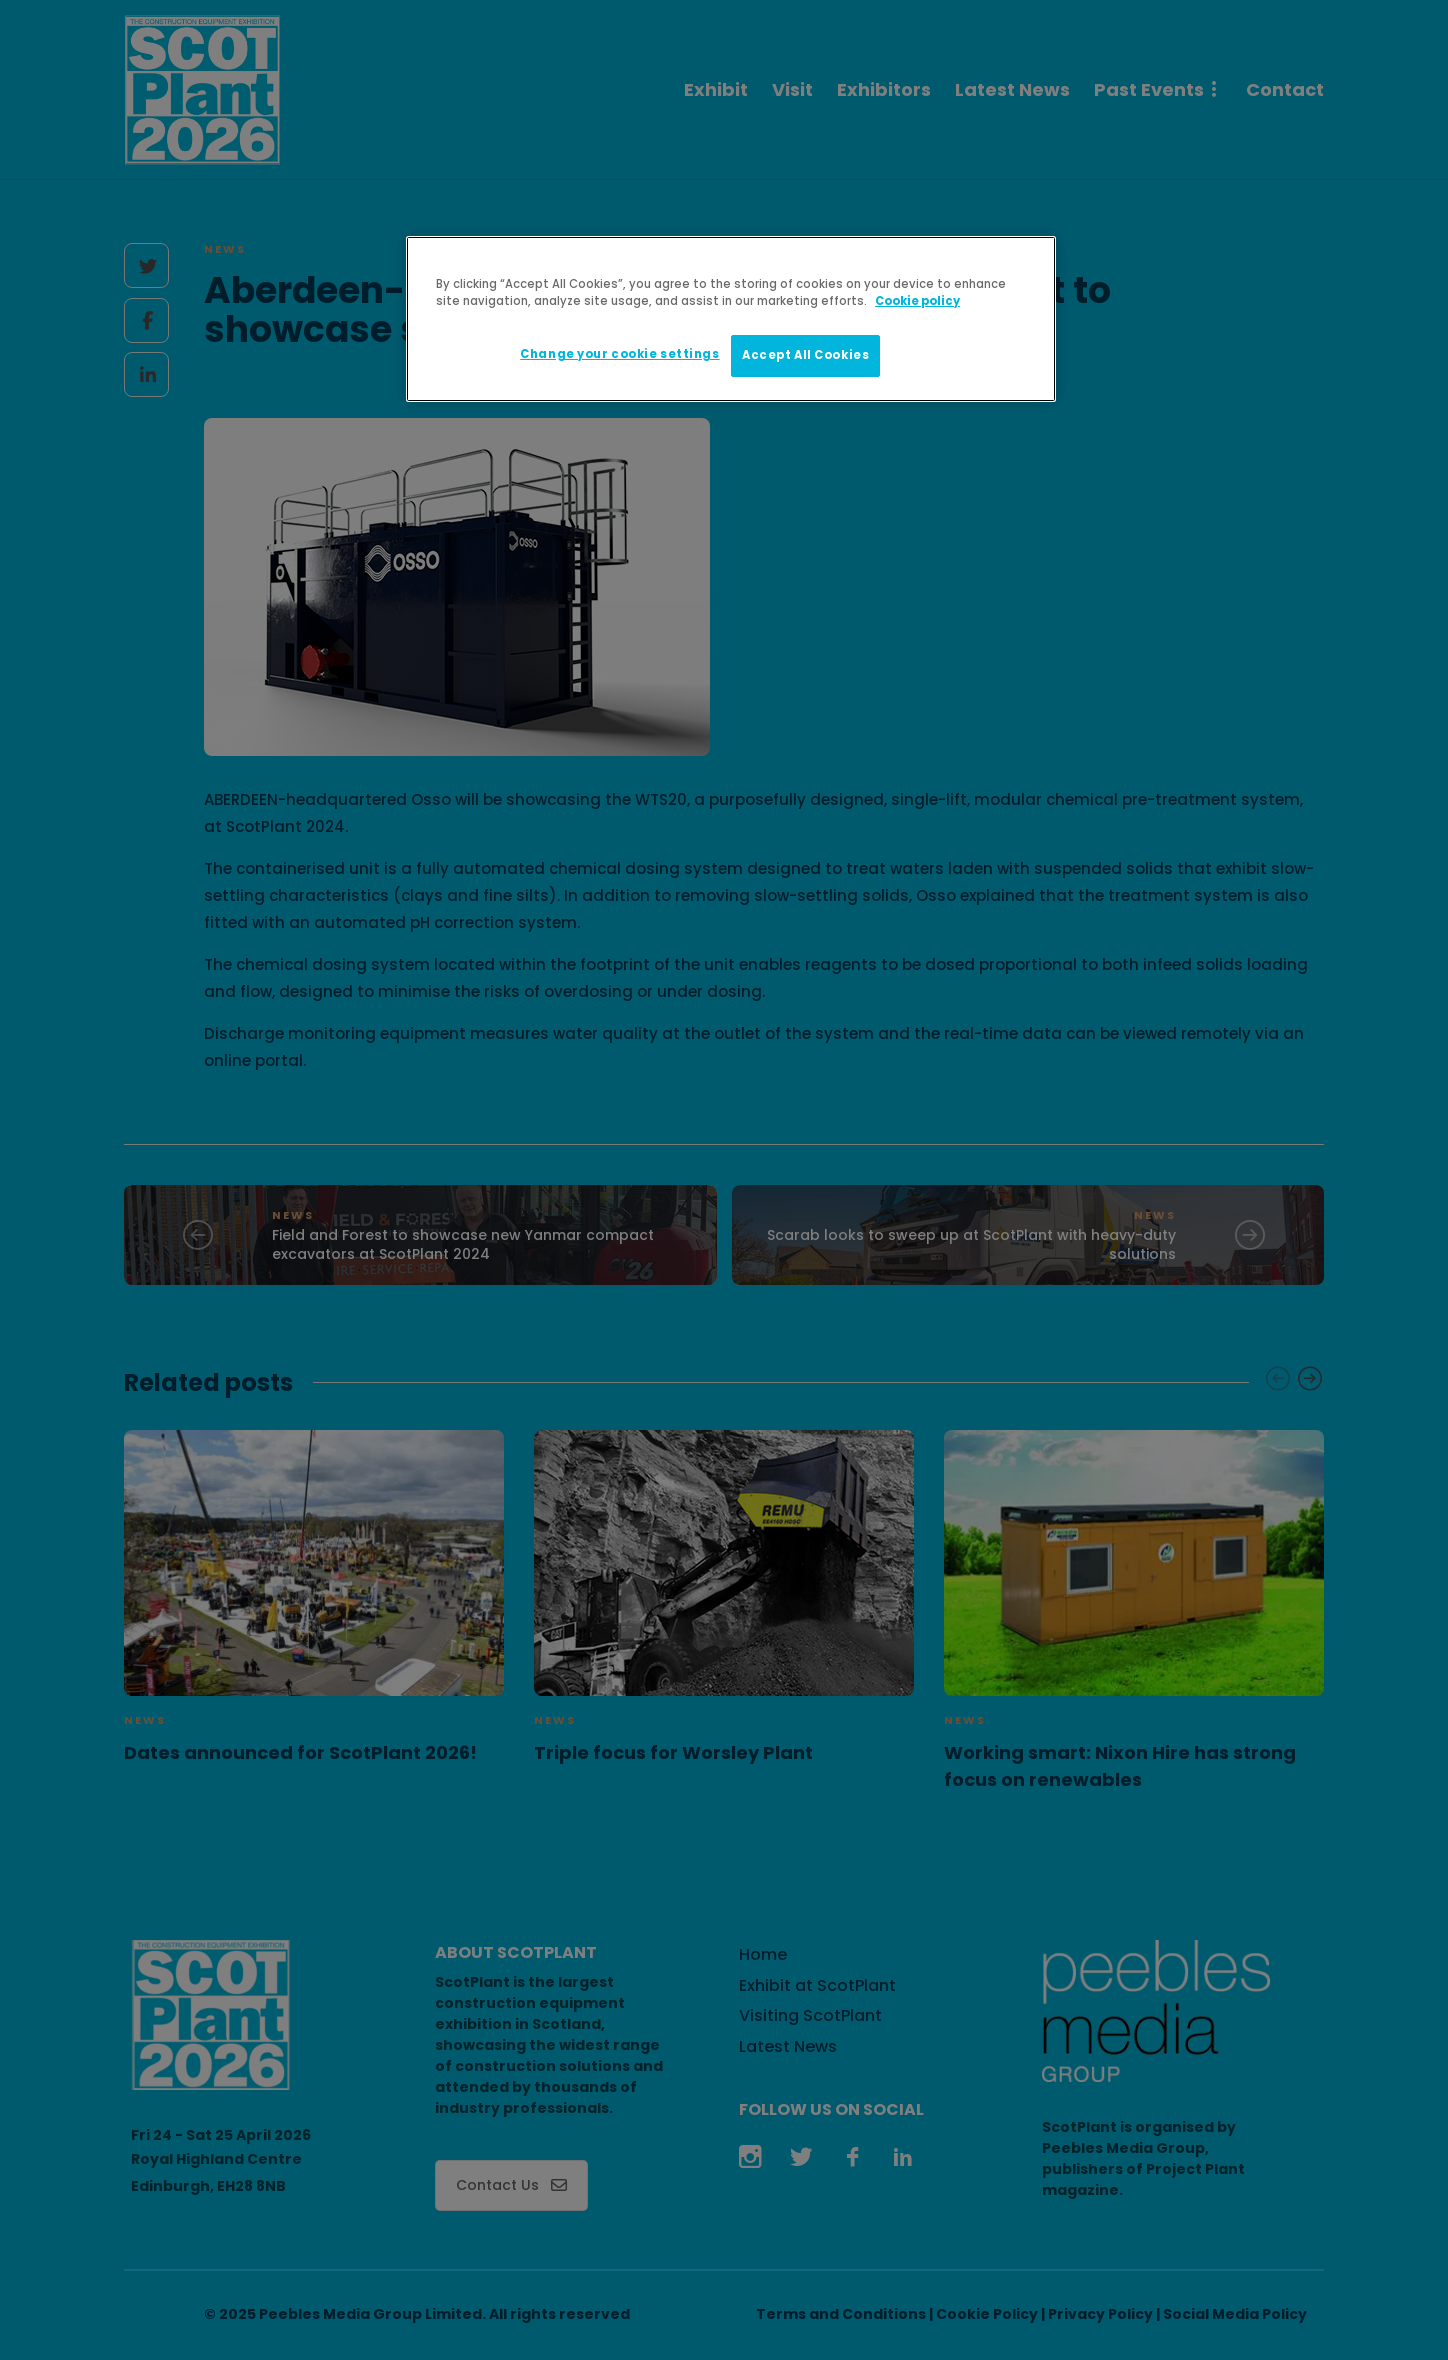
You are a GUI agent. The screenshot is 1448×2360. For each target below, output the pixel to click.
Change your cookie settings (619, 354)
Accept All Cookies (805, 355)
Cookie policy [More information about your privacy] (917, 301)
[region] (731, 319)
